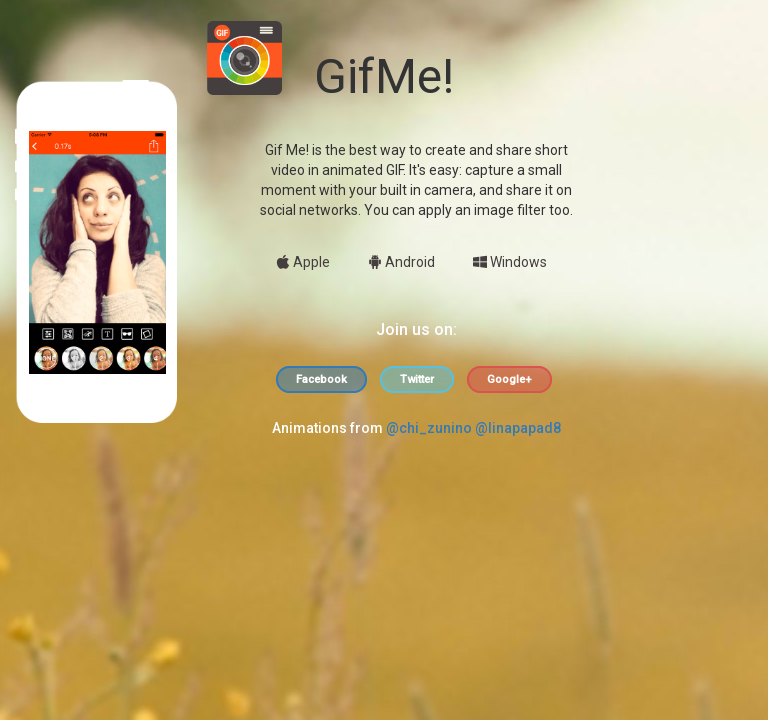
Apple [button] (303, 262)
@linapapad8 (518, 428)
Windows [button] (510, 262)
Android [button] (401, 262)
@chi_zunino (429, 428)
